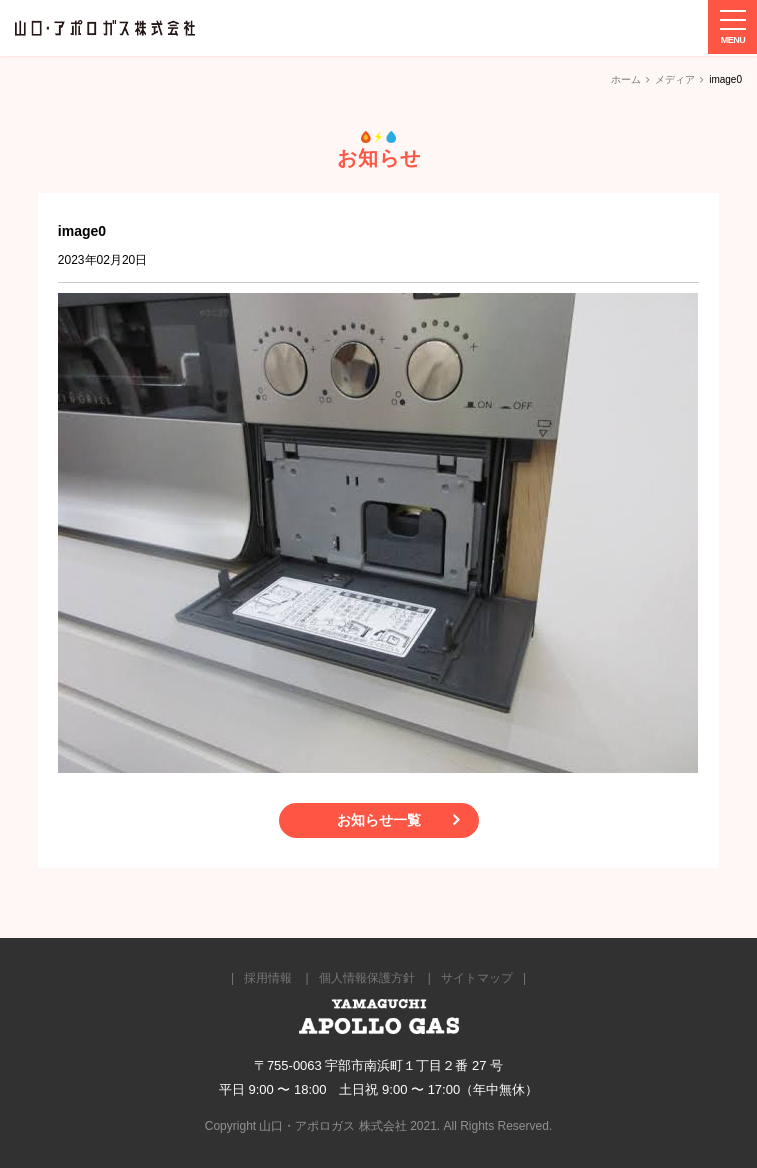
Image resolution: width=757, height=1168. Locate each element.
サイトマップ (477, 978)
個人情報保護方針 (367, 978)
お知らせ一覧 (379, 820)
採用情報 (268, 978)
